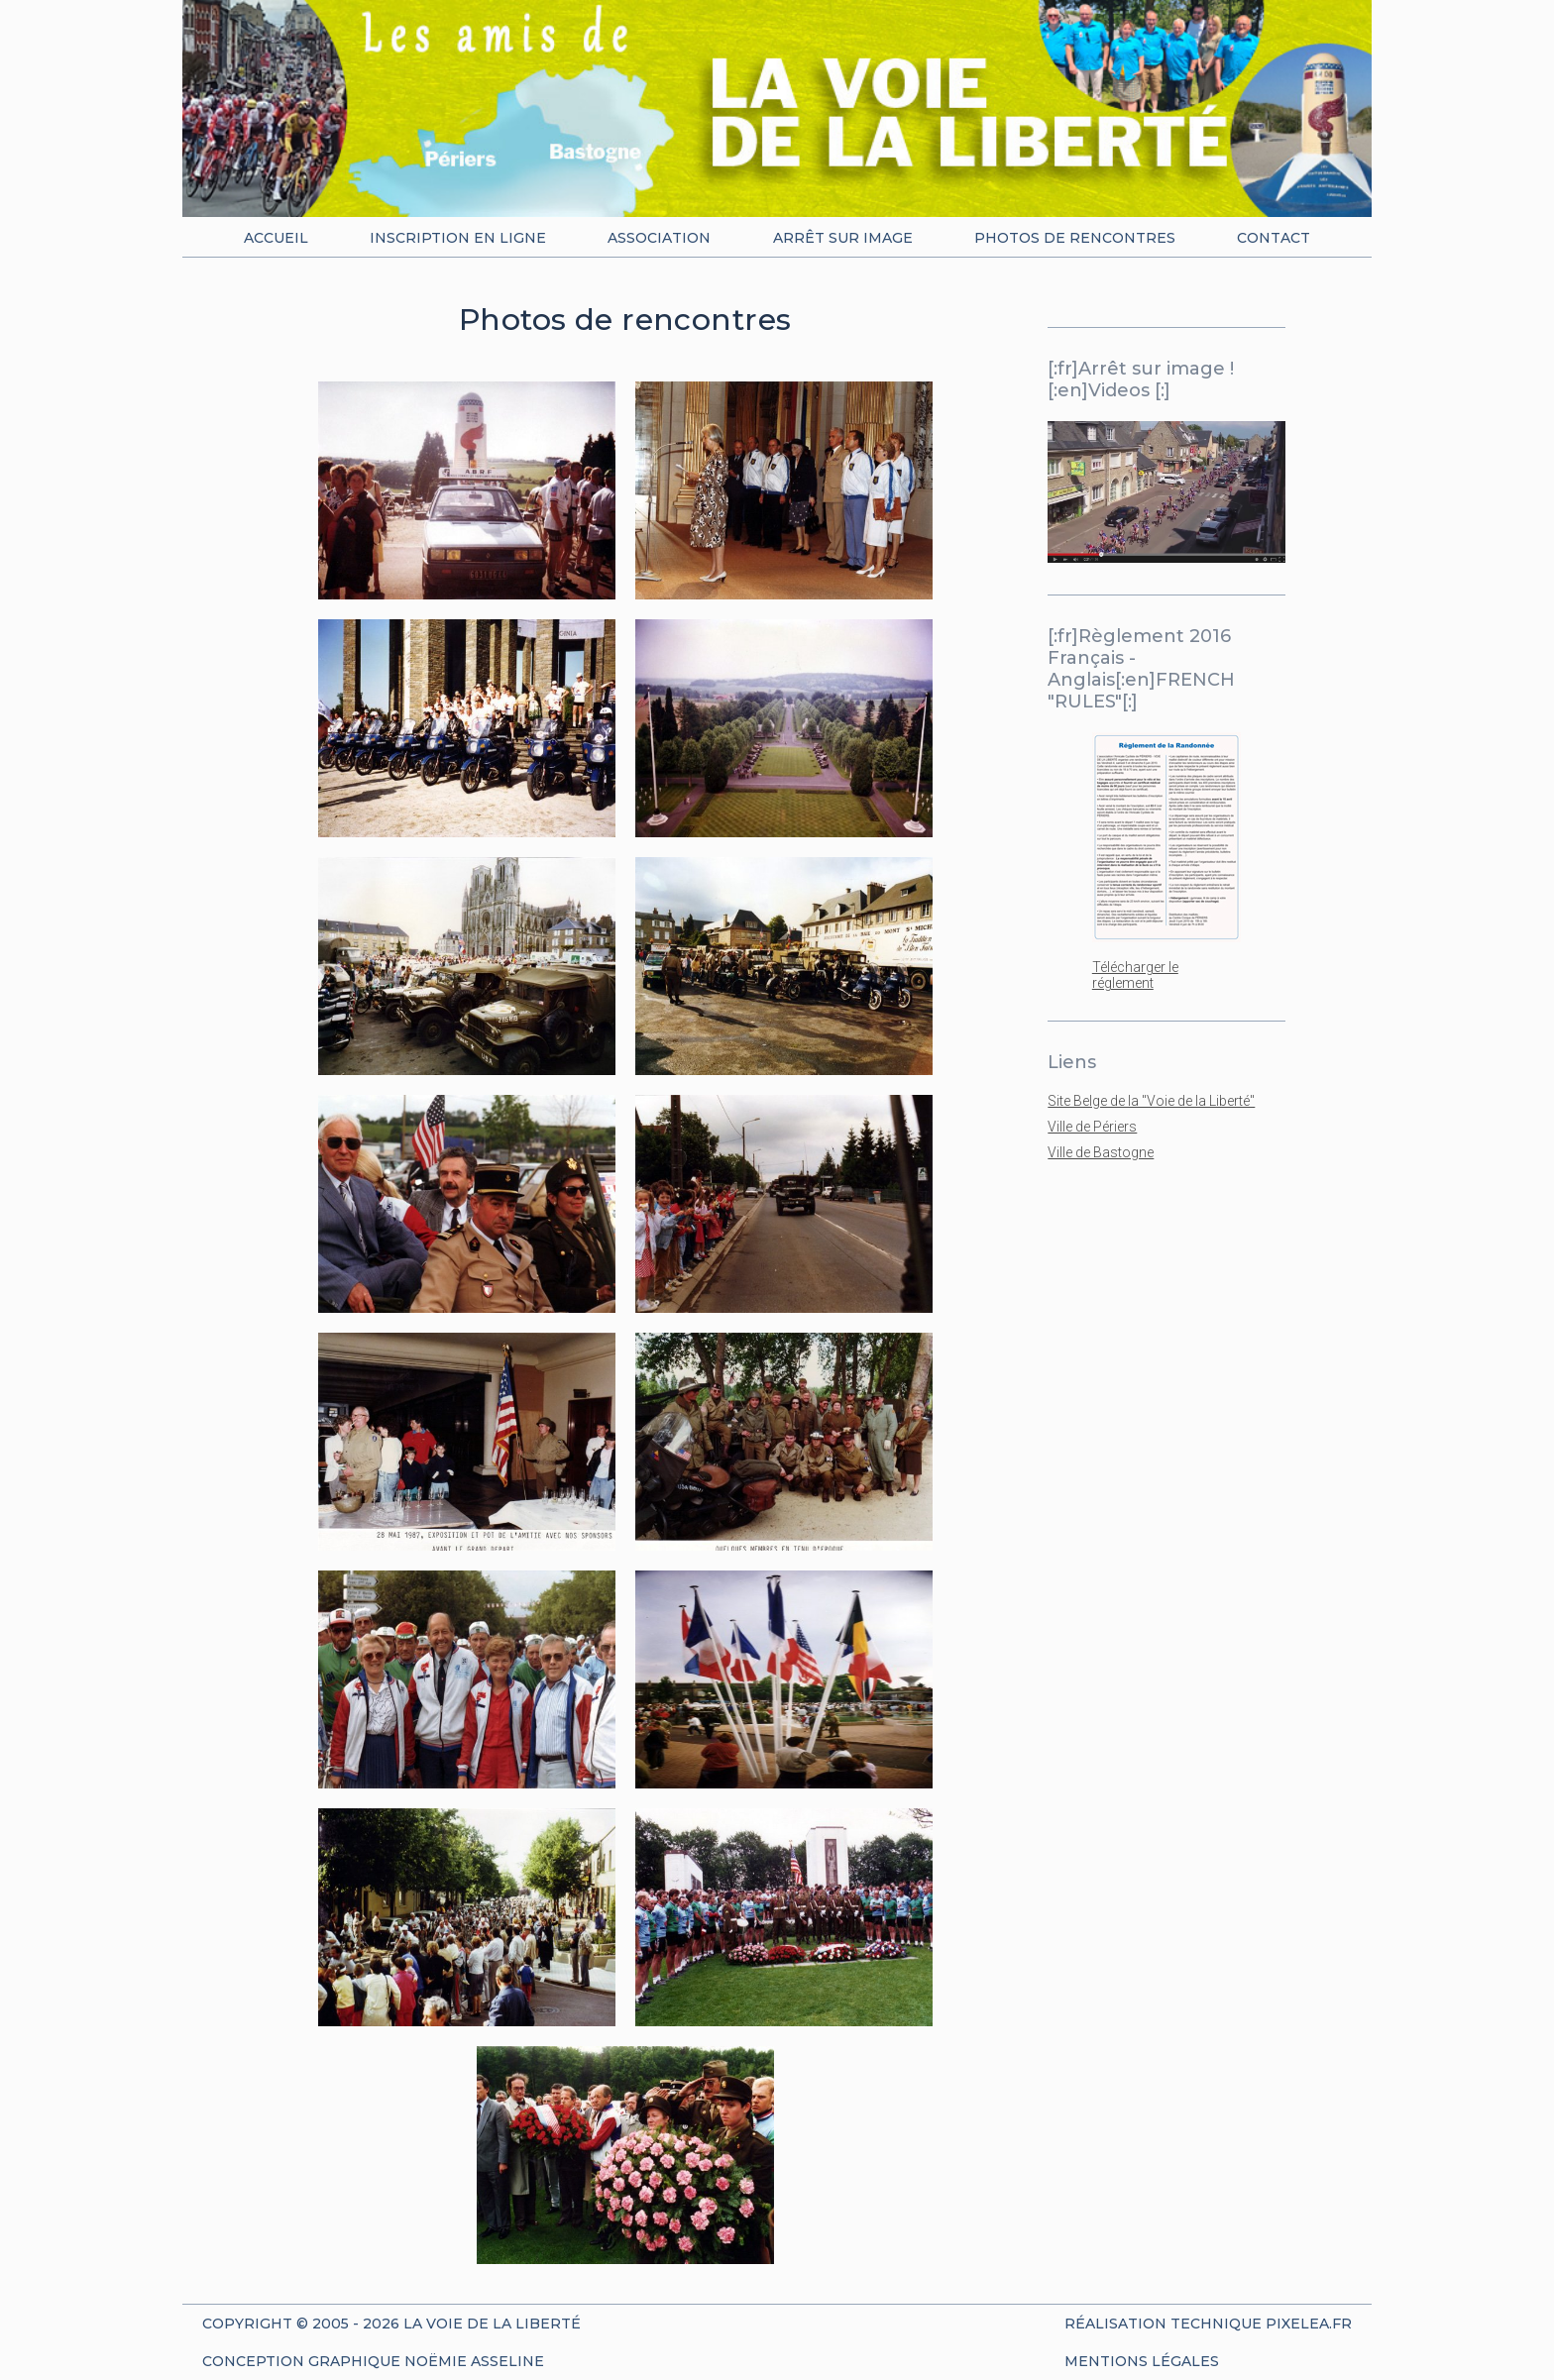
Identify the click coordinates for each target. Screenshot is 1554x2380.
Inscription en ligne (458, 238)
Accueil (276, 238)
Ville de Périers (1092, 1127)
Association (659, 238)
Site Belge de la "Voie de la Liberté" (1151, 1101)
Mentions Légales (1141, 2361)
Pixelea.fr (1309, 2323)
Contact (1273, 238)
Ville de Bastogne (1101, 1152)
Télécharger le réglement (1135, 975)
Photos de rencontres (1074, 238)
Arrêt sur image (843, 238)
